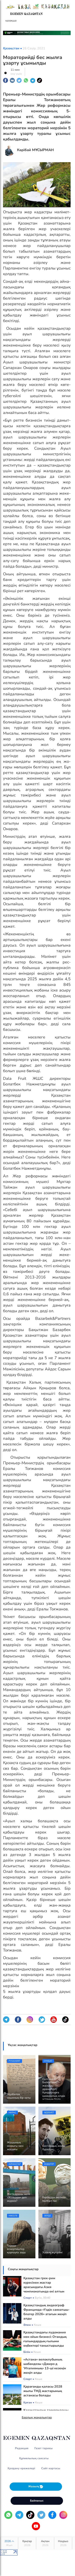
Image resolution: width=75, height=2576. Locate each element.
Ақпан (45, 2543)
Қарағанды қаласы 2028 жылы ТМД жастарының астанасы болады (42, 2391)
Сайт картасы (50, 2468)
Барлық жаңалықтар (37, 2417)
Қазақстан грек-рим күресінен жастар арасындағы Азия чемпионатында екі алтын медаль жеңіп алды (43, 2287)
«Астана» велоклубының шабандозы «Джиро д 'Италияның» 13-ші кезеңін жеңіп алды (44, 2366)
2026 (9, 2543)
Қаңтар (27, 2543)
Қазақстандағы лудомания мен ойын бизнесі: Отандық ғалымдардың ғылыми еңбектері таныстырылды (45, 2339)
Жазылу (35, 2486)
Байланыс (37, 2501)
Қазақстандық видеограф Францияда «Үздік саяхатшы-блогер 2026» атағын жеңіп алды (46, 2312)
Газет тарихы (43, 2448)
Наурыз (63, 2543)
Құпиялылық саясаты (34, 2458)
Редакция (21, 2448)
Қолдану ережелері (21, 2468)
